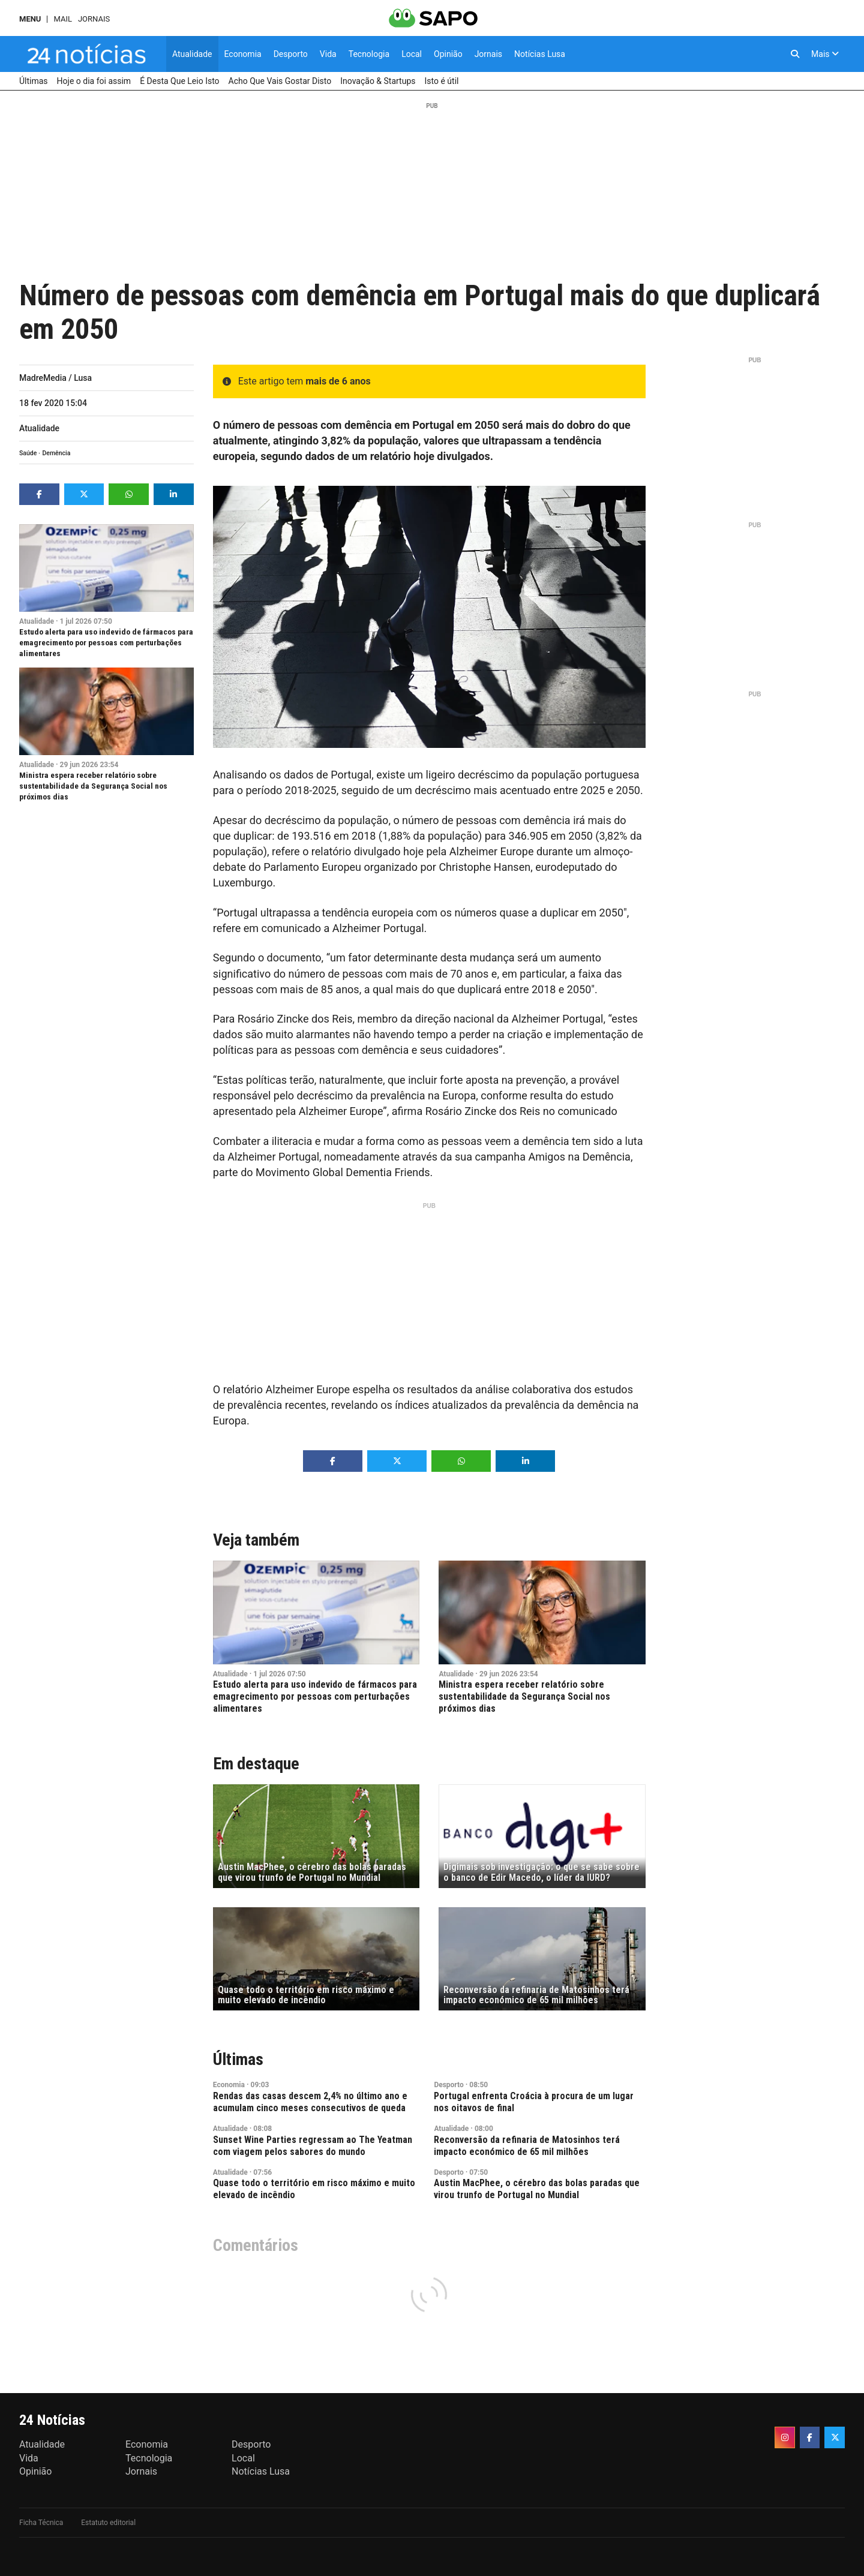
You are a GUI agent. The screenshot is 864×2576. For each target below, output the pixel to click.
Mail (62, 19)
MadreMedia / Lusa (55, 378)
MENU (30, 19)
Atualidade (39, 428)
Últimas (238, 2059)
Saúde (28, 453)
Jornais (94, 19)
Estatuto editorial (108, 2522)
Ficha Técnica (41, 2522)
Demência (56, 453)
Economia (229, 2085)
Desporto (448, 2085)
